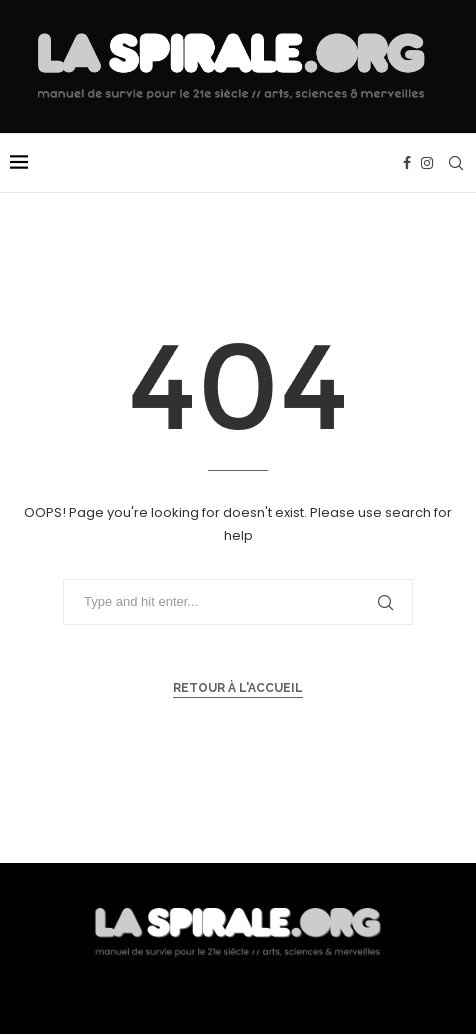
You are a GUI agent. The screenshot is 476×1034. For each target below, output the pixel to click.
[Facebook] (407, 163)
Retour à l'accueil (238, 688)
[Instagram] (427, 163)
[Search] (456, 163)
